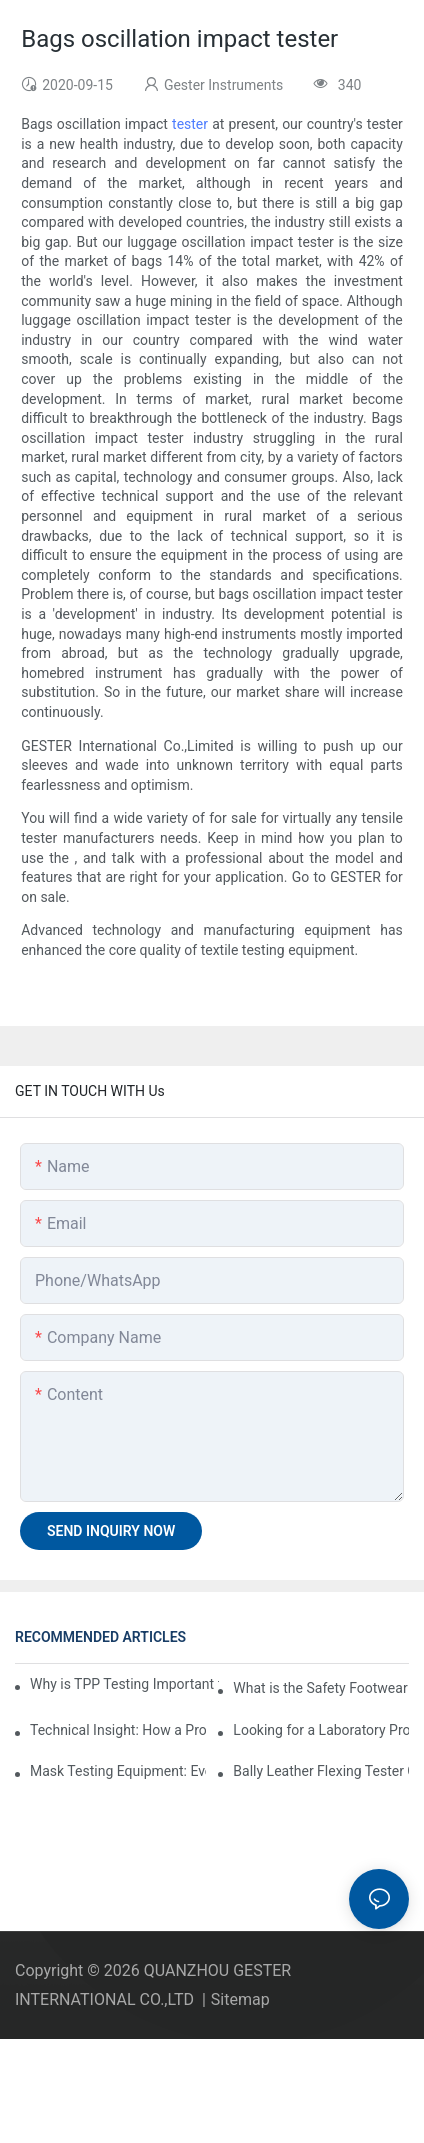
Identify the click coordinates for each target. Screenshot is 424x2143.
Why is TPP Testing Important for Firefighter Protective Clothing (124, 1684)
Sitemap (240, 1999)
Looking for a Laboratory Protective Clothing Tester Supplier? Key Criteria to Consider (321, 1730)
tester (190, 124)
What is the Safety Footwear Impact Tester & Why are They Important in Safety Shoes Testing (321, 1688)
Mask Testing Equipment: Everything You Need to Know (118, 1771)
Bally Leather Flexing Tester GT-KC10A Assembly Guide (321, 1771)
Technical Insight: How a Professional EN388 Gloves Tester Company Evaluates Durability (118, 1730)
